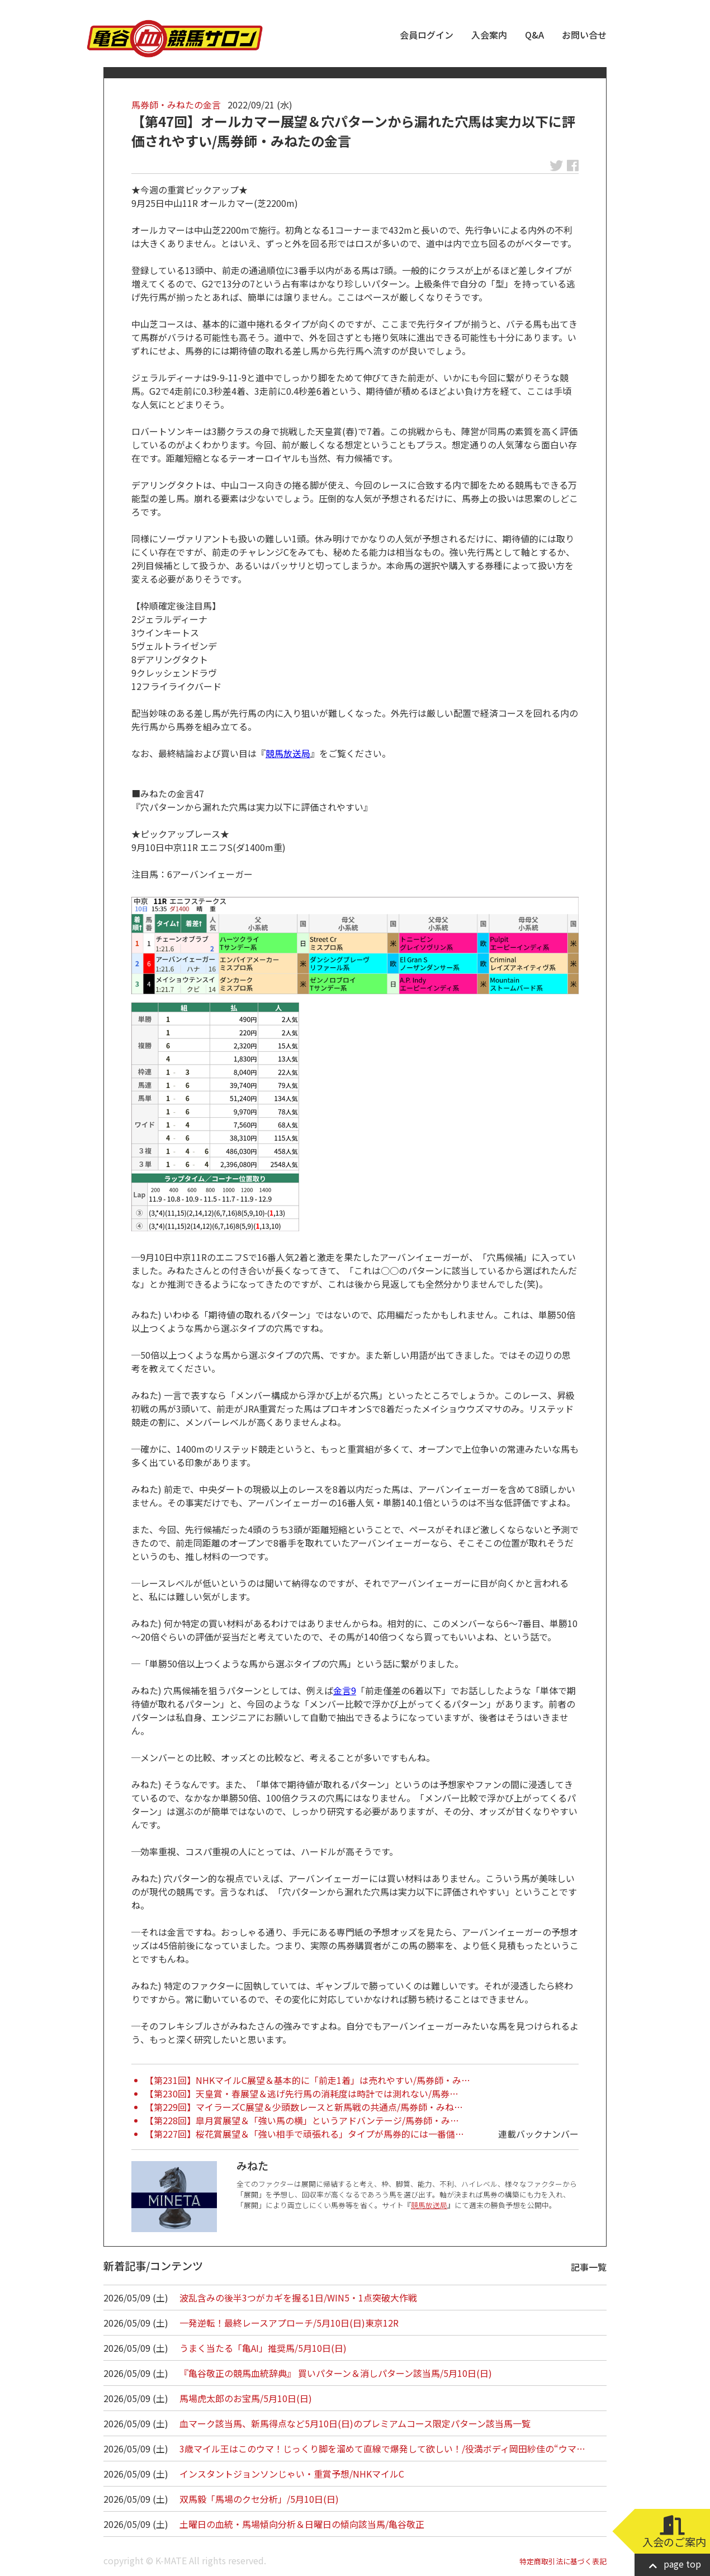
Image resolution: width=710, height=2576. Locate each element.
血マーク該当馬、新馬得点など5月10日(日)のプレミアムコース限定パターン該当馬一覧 (355, 2423)
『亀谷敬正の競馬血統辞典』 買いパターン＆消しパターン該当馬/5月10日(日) (335, 2373)
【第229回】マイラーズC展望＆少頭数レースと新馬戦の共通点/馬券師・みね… (304, 2107)
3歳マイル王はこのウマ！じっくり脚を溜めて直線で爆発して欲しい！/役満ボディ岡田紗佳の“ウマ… (382, 2448)
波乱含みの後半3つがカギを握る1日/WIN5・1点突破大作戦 (298, 2297)
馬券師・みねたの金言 (176, 104)
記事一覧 (589, 2267)
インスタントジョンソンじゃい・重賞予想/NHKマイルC (291, 2473)
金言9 (344, 1690)
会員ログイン (426, 34)
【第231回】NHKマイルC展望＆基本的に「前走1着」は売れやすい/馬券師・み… (307, 2080)
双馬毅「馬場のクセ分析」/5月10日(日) (259, 2499)
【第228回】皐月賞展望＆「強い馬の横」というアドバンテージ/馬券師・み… (302, 2120)
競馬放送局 (288, 753)
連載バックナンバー (538, 2133)
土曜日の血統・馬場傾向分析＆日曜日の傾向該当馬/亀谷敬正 (301, 2524)
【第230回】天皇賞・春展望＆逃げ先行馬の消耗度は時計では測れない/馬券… (301, 2093)
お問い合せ (584, 34)
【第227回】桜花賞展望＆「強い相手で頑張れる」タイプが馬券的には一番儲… (304, 2133)
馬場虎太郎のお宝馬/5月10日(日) (245, 2398)
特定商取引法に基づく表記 (563, 2561)
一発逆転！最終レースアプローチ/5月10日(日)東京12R (289, 2322)
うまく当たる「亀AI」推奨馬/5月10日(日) (263, 2348)
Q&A (534, 34)
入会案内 (489, 34)
